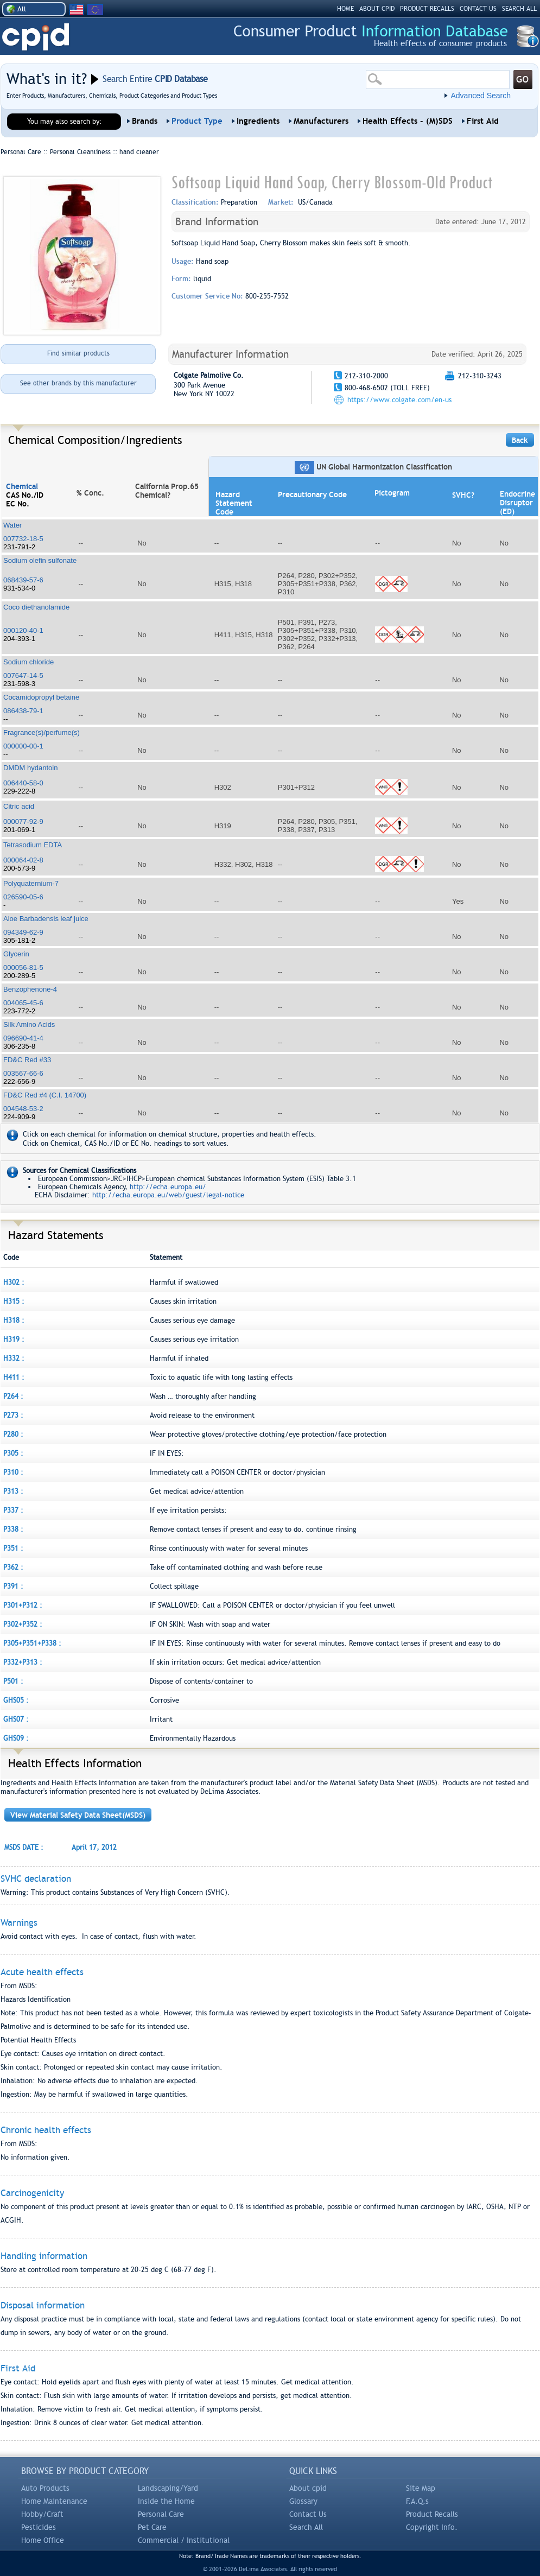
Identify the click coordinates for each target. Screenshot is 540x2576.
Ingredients (258, 121)
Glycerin (16, 954)
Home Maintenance (54, 2501)
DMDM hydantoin (30, 768)
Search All (306, 2527)
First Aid (483, 121)
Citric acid (18, 806)
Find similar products (78, 353)
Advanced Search (480, 95)
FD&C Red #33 (27, 1060)
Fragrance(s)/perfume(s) (41, 732)
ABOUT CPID (377, 8)
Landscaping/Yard (168, 2488)
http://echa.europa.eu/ (168, 1187)
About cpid (308, 2488)
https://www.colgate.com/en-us (399, 400)
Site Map (420, 2488)
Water (12, 525)
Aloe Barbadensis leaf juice (45, 919)
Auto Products (45, 2488)
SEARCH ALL (519, 8)
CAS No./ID (24, 495)
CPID (36, 37)
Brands (144, 121)
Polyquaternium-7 (31, 883)
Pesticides (38, 2527)
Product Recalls (432, 2514)
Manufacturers (321, 121)
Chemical (22, 486)
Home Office (42, 2540)
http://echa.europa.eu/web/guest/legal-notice (168, 1195)
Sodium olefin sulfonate (40, 560)
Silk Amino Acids (29, 1024)
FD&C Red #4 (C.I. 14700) (44, 1095)
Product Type (197, 121)
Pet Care (152, 2527)
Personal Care (161, 2514)
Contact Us (308, 2514)
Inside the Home (166, 2501)
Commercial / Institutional (184, 2540)
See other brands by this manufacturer (78, 383)
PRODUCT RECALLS (427, 8)
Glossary (303, 2501)
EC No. (17, 503)
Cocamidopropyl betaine (41, 697)
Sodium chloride (28, 662)
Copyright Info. (432, 2527)
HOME (345, 8)
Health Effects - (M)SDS (408, 121)
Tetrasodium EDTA (32, 845)
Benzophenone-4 (30, 989)
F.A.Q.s (417, 2501)
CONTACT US (478, 8)
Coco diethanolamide (36, 607)
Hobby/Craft (42, 2514)
